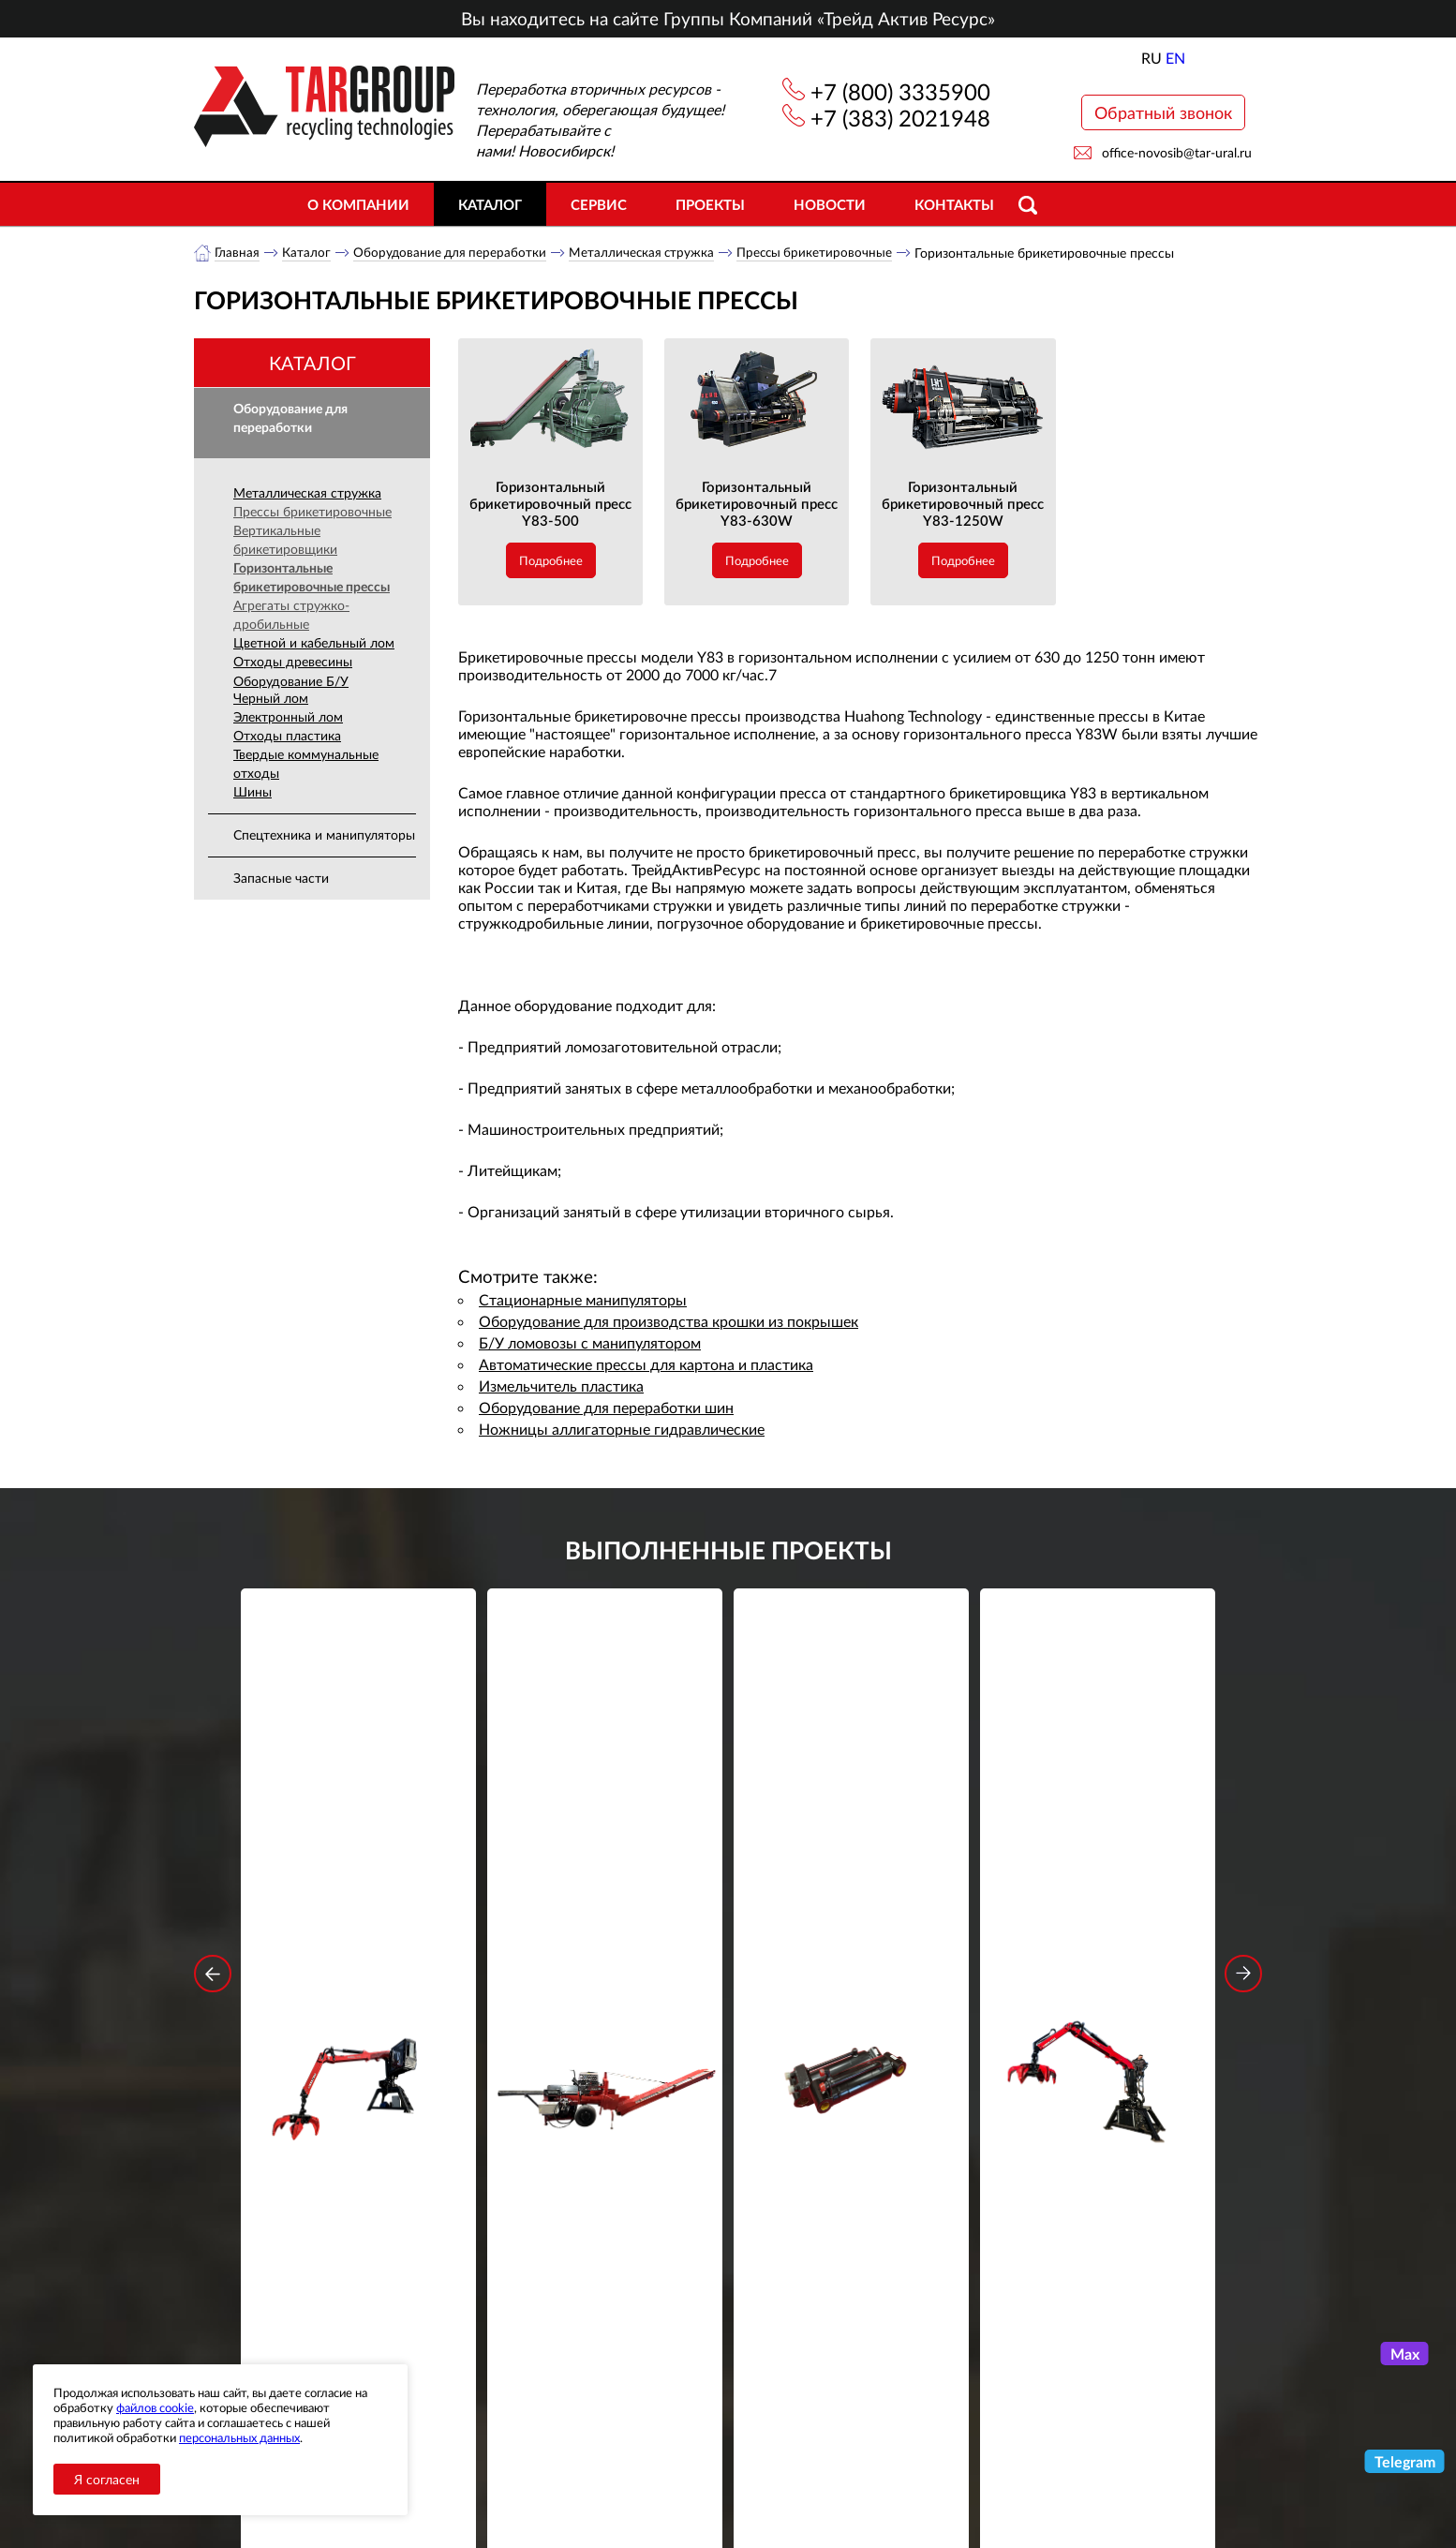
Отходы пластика (287, 736)
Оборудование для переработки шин (606, 1408)
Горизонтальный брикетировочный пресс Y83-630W (757, 504)
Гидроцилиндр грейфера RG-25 (851, 1865)
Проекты (710, 204)
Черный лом (270, 699)
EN (1175, 58)
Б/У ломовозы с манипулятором (590, 1343)
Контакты (954, 204)
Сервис (599, 204)
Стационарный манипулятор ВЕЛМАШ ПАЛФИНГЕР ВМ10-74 (1098, 1877)
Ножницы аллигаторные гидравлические (622, 1429)
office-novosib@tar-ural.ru (1177, 152)
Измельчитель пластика (561, 1386)
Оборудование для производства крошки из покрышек (668, 1322)
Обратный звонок (1163, 112)
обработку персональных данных (554, 2219)
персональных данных (239, 2437)
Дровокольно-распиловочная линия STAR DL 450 (604, 1877)
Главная (237, 253)
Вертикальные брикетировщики (285, 540)
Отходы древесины (292, 662)
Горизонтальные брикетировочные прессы (311, 577)
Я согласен (107, 2479)
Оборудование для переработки (452, 253)
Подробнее (551, 561)
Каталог (490, 204)
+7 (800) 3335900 (900, 91)
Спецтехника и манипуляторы (324, 835)
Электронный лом (288, 717)
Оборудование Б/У (291, 682)
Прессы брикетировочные (823, 253)
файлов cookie (155, 2407)
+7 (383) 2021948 (900, 117)
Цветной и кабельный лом (313, 643)
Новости (830, 204)
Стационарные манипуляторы (583, 1300)
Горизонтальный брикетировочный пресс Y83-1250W (963, 504)
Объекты (535, 2402)
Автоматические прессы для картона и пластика (646, 1365)
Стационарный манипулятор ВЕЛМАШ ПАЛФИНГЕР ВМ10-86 (358, 1877)
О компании (358, 204)
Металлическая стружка (647, 253)
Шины (252, 792)
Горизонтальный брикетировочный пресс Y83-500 (550, 504)
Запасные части (281, 879)
